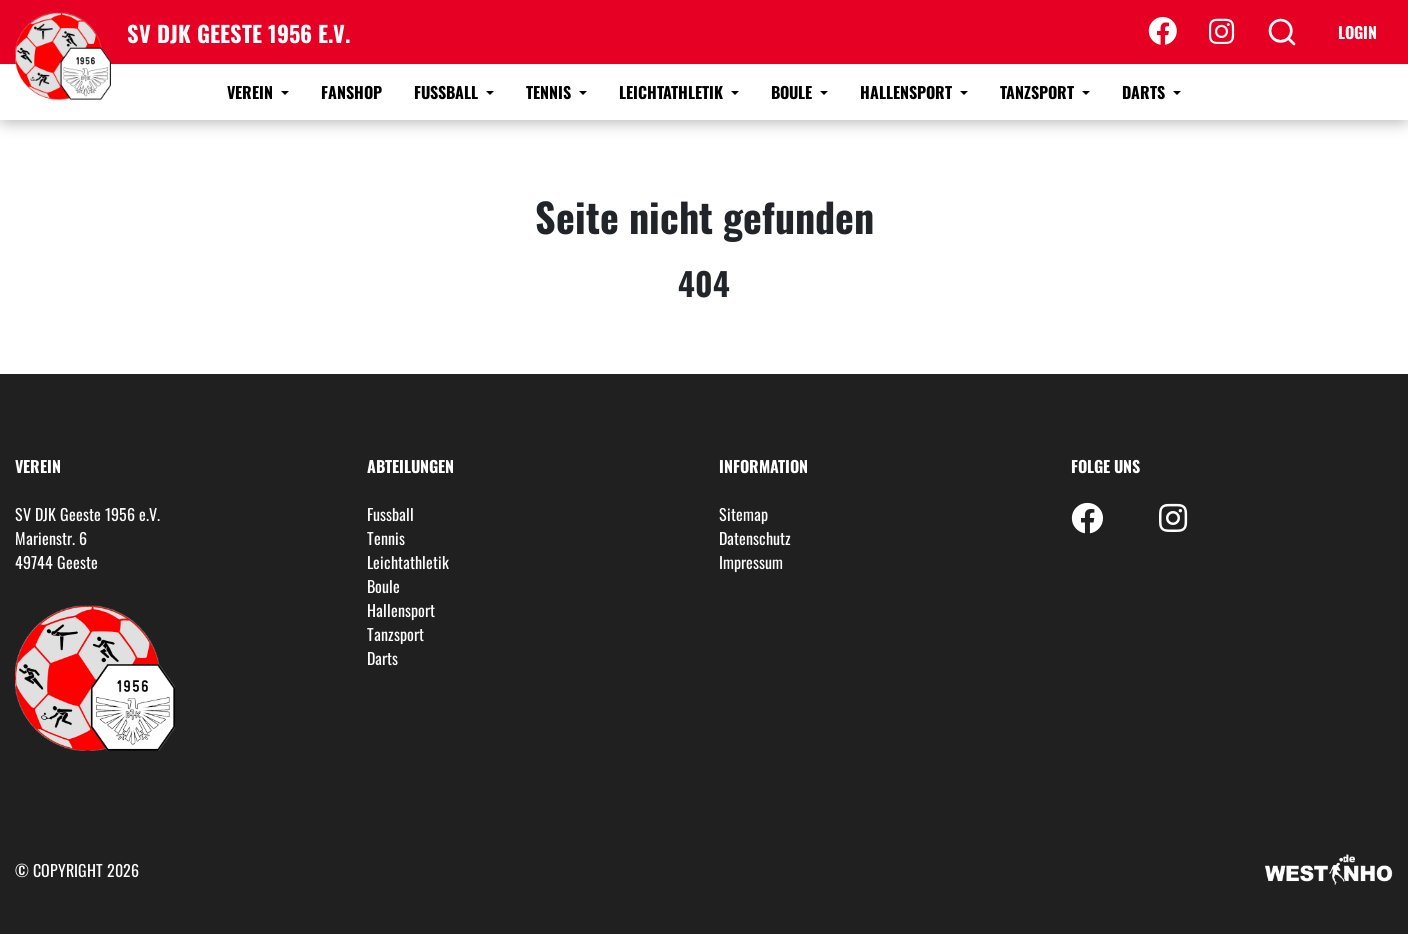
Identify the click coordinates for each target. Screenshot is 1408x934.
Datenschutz (755, 538)
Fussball (448, 92)
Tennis (550, 92)
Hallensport (908, 92)
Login (1357, 32)
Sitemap (743, 514)
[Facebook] (1162, 32)
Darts (1145, 92)
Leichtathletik (673, 92)
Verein (252, 92)
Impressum (751, 562)
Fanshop (351, 92)
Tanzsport (1039, 92)
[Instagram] (1221, 32)
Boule (793, 92)
